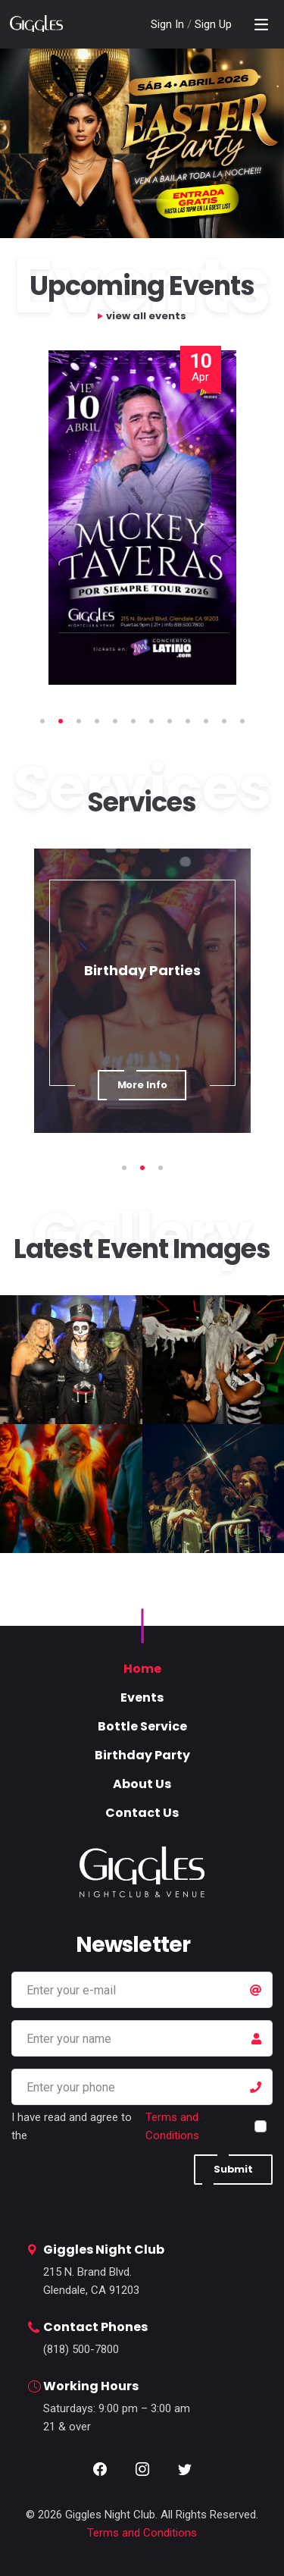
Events (142, 1697)
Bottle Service (142, 1726)
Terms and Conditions (172, 2126)
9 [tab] (188, 721)
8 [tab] (169, 721)
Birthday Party (142, 1755)
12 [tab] (242, 721)
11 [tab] (224, 721)
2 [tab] (60, 721)
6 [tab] (133, 721)
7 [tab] (151, 721)
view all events (146, 316)
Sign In (169, 24)
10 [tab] (206, 721)
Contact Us (142, 1812)
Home (142, 1668)
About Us (142, 1784)
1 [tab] (42, 721)
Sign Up (213, 24)
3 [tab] (78, 721)
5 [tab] (115, 721)
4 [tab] (97, 721)
